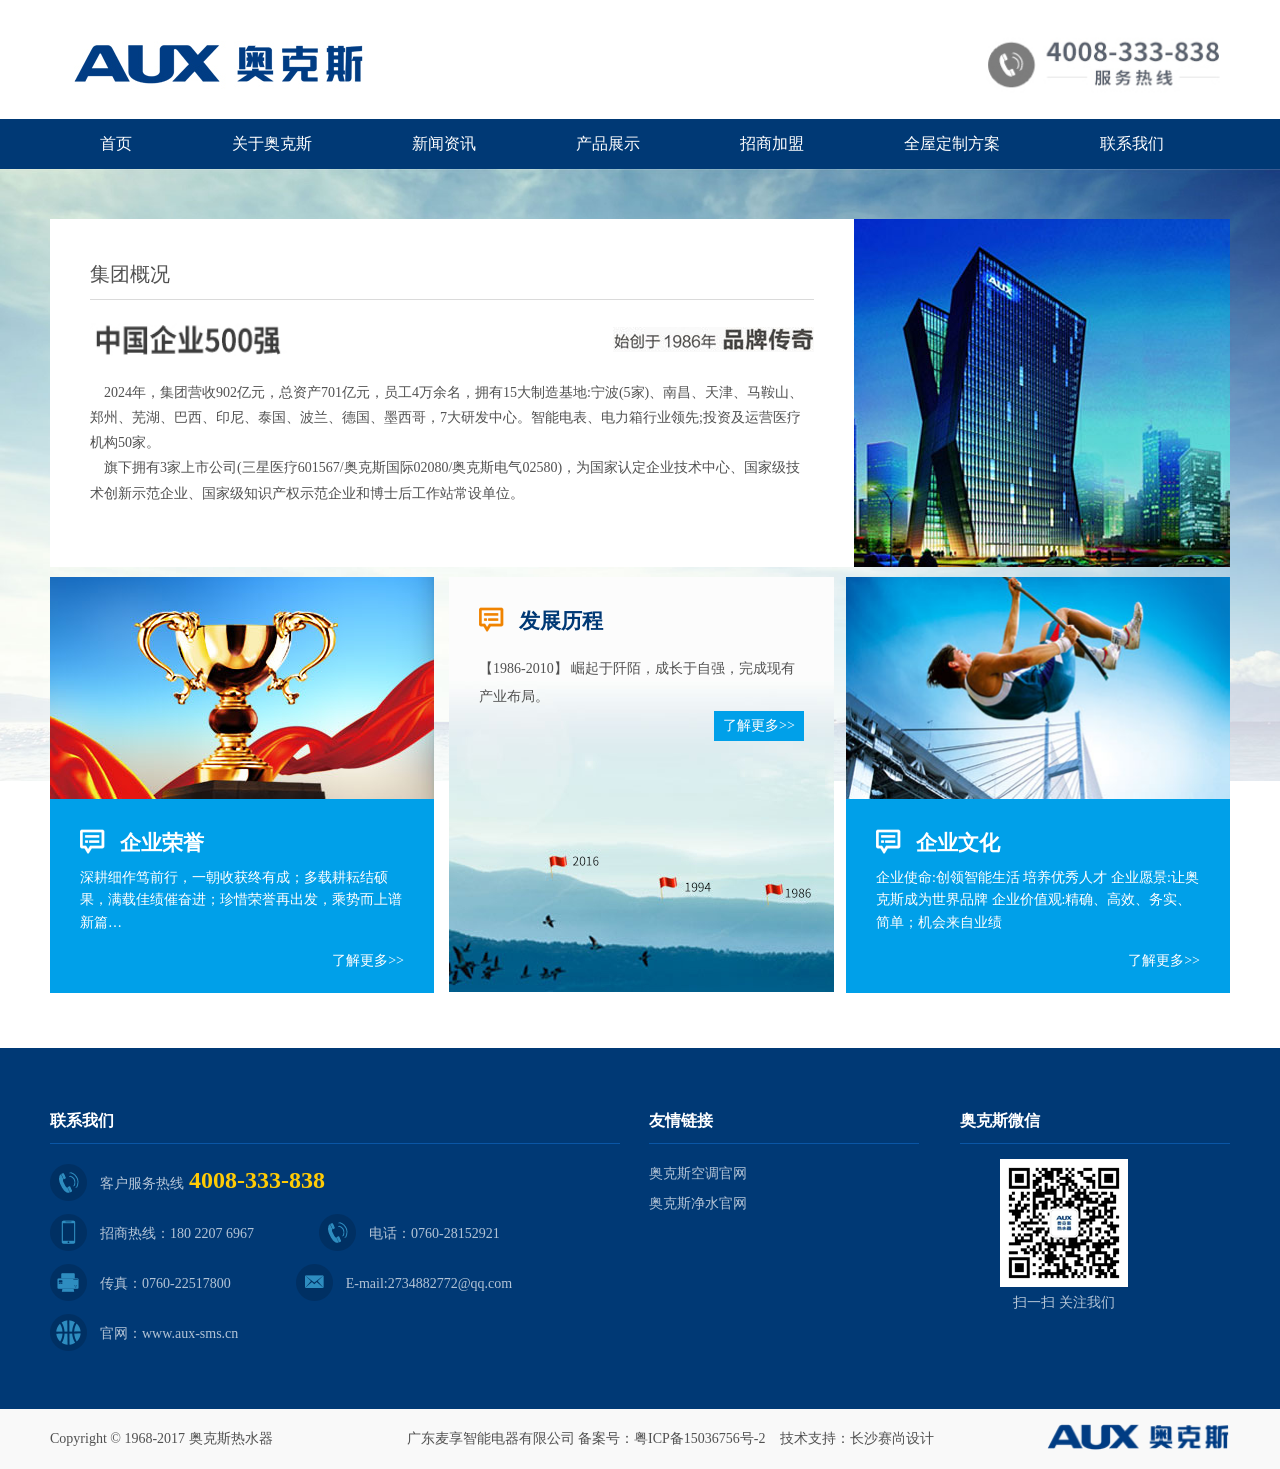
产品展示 (608, 143)
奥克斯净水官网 (698, 1203)
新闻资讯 (444, 143)
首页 (116, 143)
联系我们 (1132, 143)
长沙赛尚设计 (892, 1438)
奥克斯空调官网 (698, 1173)
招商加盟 (772, 143)
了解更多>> (368, 960)
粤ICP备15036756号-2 (699, 1438)
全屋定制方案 (952, 143)
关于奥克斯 (272, 143)
